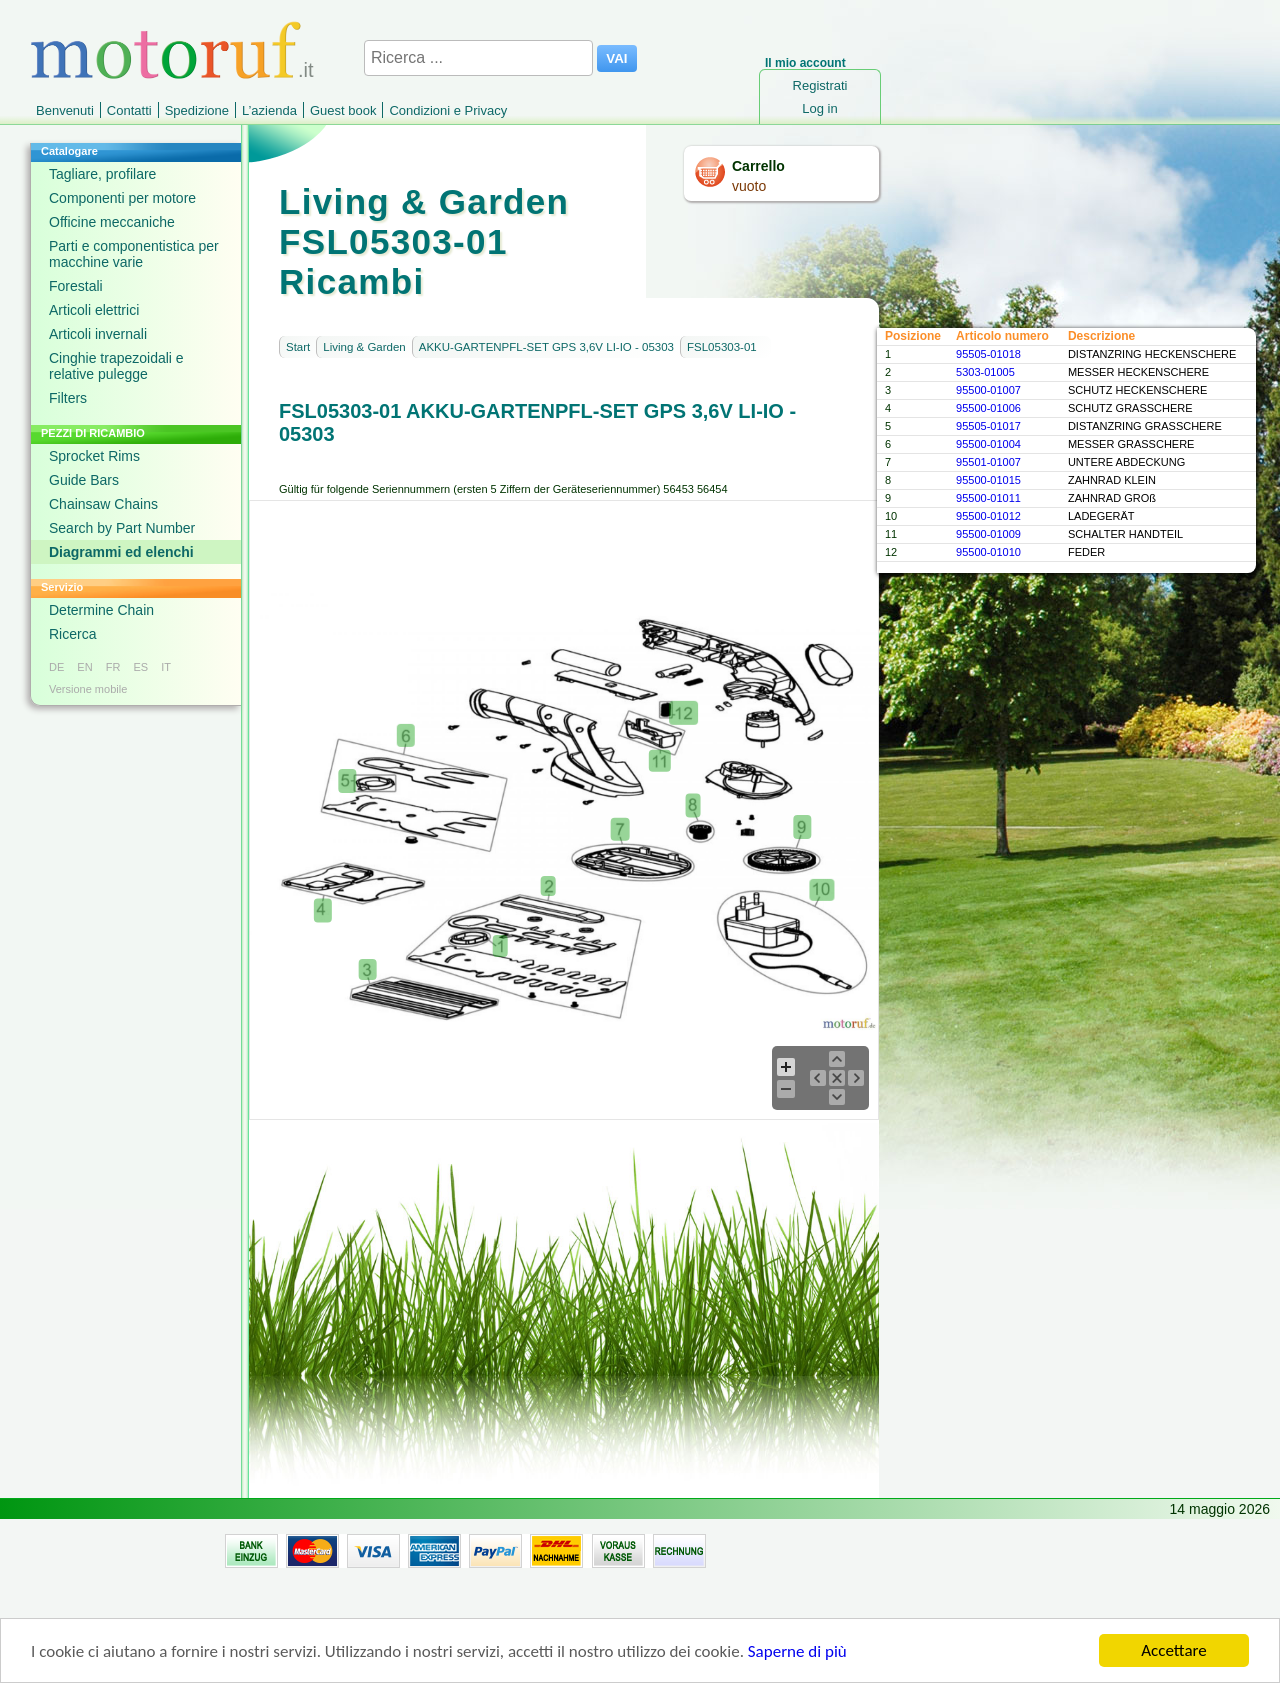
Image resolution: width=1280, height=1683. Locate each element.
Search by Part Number (122, 528)
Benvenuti (65, 110)
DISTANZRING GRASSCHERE (1145, 426)
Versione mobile (88, 689)
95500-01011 (988, 498)
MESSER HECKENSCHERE (1138, 372)
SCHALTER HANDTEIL (1125, 534)
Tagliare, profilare (102, 174)
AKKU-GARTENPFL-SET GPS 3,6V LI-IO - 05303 (546, 347)
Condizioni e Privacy (448, 110)
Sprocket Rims (94, 456)
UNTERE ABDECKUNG (1126, 462)
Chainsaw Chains (103, 504)
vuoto (749, 186)
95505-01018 (988, 354)
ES (140, 667)
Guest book (343, 110)
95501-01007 (988, 462)
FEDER (1086, 552)
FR (113, 667)
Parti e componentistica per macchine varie (134, 254)
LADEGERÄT (1101, 516)
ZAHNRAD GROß (1112, 498)
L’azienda (269, 110)
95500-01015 (988, 480)
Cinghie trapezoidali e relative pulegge (116, 366)
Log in (819, 108)
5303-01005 (985, 372)
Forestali (76, 286)
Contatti (129, 110)
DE (56, 667)
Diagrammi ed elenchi (121, 552)
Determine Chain (101, 610)
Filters (68, 398)
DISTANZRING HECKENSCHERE (1152, 354)
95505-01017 (988, 426)
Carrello (758, 166)
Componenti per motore (122, 198)
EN (84, 667)
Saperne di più (797, 1652)
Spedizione (197, 110)
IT (166, 667)
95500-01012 (988, 516)
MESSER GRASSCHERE (1131, 444)
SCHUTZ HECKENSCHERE (1137, 390)
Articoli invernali (98, 334)
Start (298, 347)
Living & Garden (364, 347)
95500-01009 (988, 534)
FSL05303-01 (722, 347)
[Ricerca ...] (478, 58)
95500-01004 (988, 444)
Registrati (820, 85)
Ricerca (72, 634)
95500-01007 (988, 390)
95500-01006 (988, 408)
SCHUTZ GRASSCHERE (1130, 408)
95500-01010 (988, 552)
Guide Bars (84, 480)
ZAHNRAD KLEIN (1112, 480)
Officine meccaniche (112, 222)
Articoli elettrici (94, 310)
